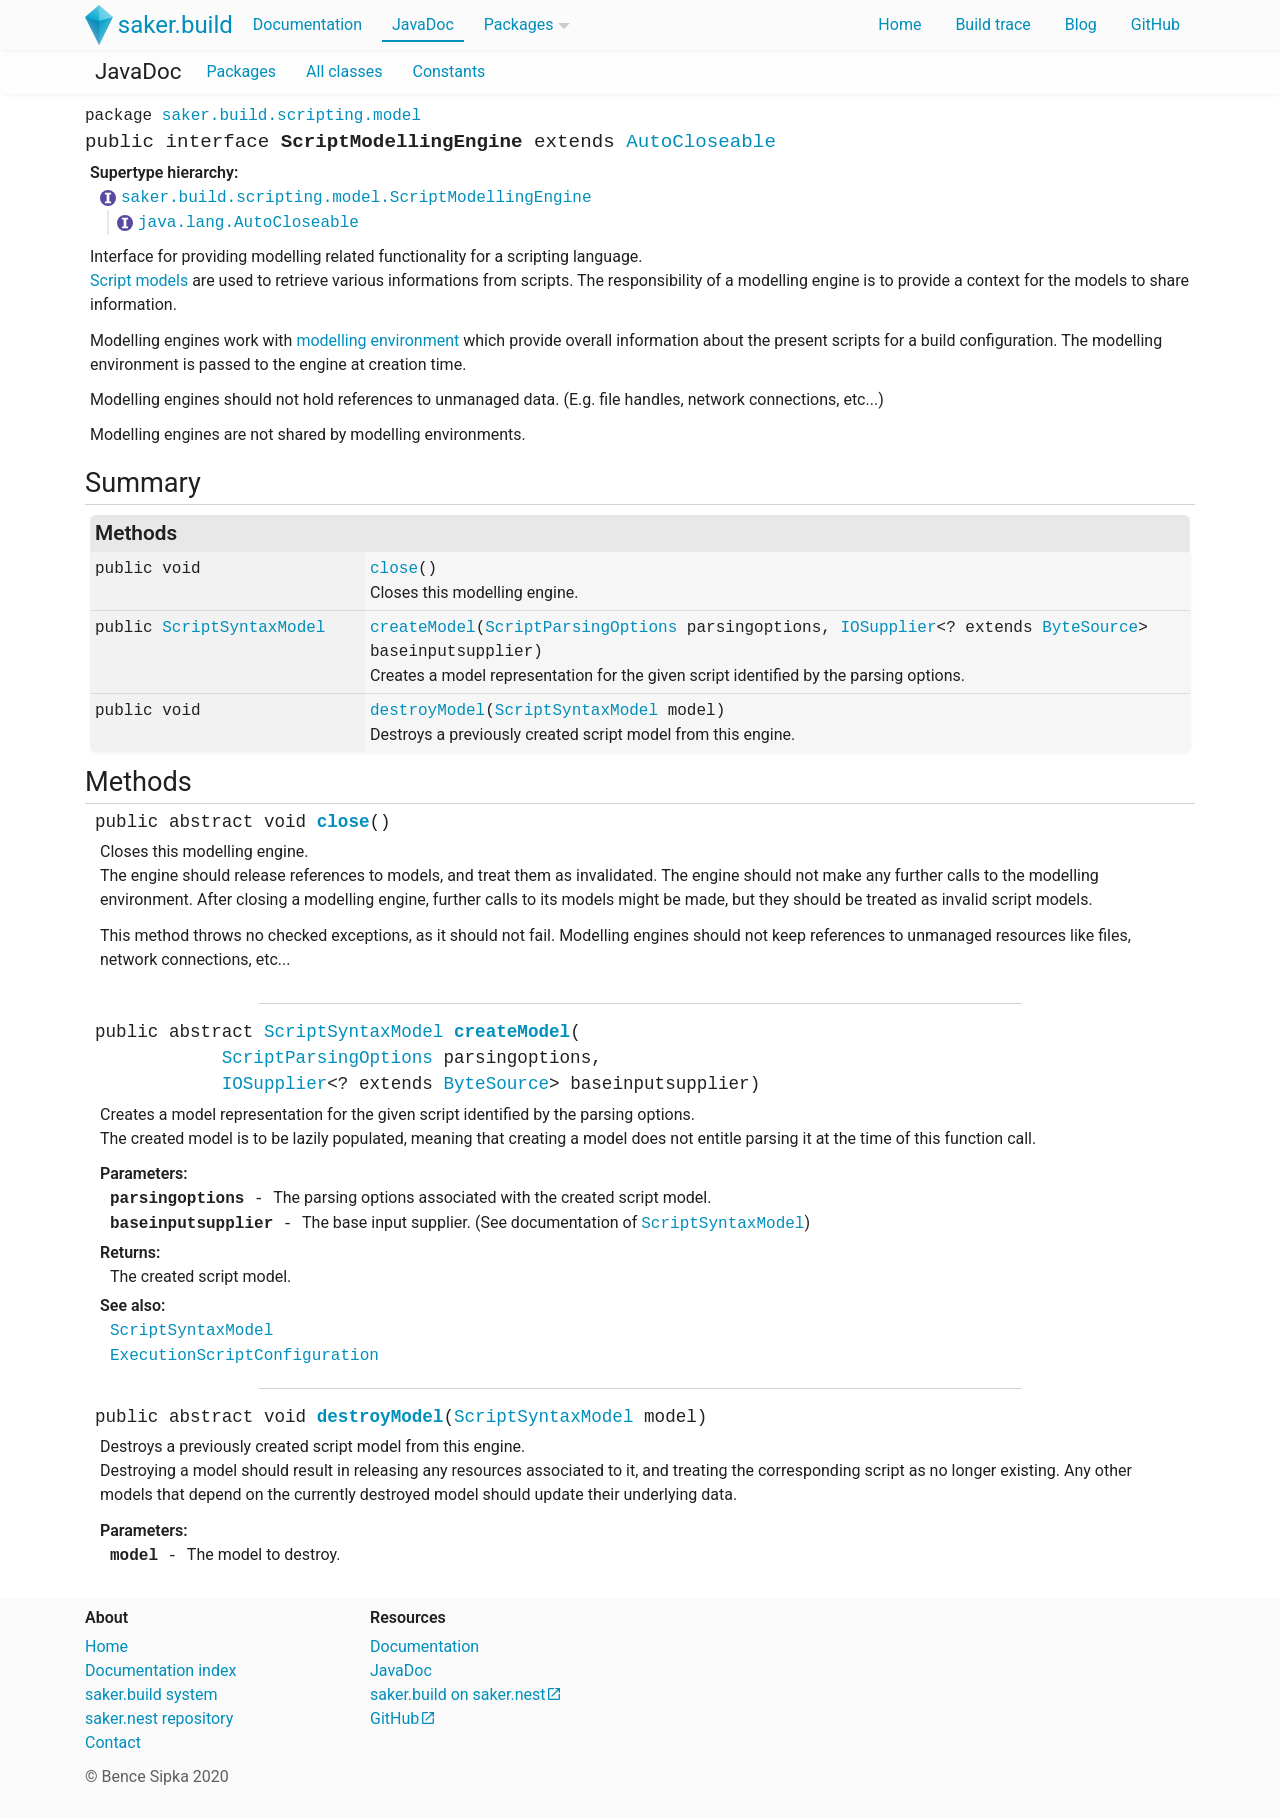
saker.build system (151, 1694)
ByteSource (1090, 628)
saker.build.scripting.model (291, 116)
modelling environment (377, 340)
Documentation (307, 24)
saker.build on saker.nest (457, 1694)
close (394, 569)
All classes (344, 71)
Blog (1081, 24)
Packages (519, 24)
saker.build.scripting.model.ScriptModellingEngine (356, 198)
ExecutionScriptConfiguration (244, 1356)
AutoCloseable (701, 142)
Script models (139, 280)
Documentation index (160, 1670)
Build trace (992, 24)
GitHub (1155, 24)
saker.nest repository (159, 1718)
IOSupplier (889, 628)
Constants (448, 71)
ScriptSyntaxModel (243, 628)
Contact (113, 1742)
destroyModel (427, 711)
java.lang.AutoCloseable (248, 223)
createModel (423, 628)
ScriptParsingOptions (581, 628)
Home (899, 24)
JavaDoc (423, 24)
